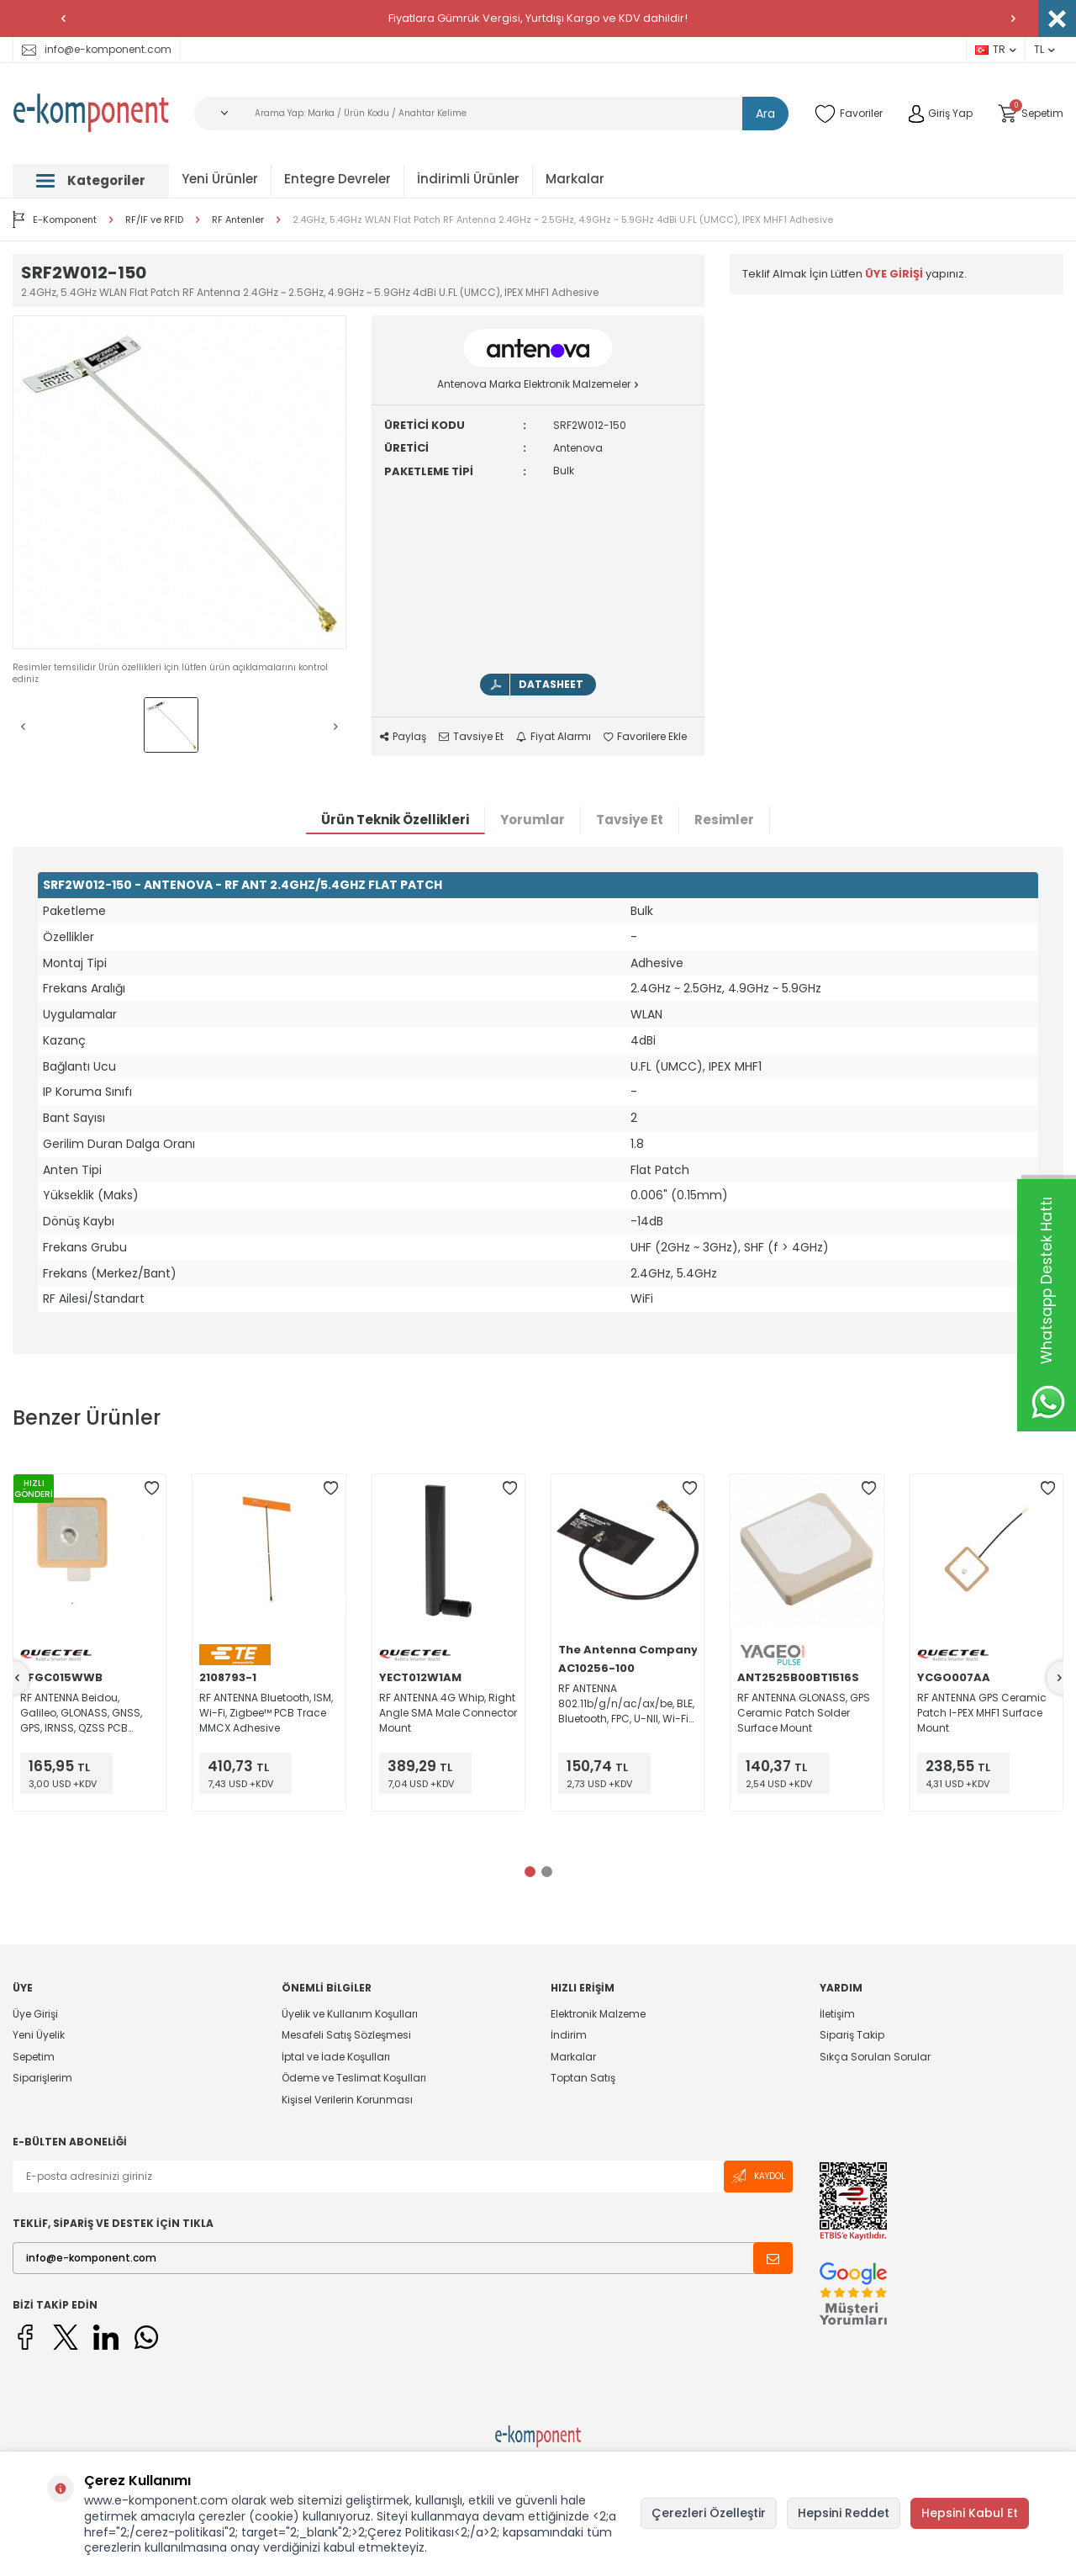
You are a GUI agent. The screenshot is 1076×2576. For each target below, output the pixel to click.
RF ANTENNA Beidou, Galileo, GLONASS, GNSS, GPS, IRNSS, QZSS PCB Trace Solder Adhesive (81, 1713)
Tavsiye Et (471, 736)
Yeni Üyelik (39, 2035)
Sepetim (34, 2057)
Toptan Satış (583, 2078)
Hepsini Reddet (843, 2513)
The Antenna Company (627, 1650)
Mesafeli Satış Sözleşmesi (346, 2035)
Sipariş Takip (852, 2035)
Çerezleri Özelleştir (708, 2513)
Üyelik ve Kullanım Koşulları (350, 2014)
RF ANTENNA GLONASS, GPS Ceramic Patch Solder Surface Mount (803, 1712)
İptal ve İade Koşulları (336, 2057)
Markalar (575, 179)
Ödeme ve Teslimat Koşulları (354, 2078)
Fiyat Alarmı (553, 736)
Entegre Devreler (337, 179)
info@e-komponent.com (96, 49)
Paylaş (403, 736)
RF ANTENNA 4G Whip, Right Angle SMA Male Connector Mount (448, 1712)
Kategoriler (90, 180)
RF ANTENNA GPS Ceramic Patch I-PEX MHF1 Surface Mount (982, 1712)
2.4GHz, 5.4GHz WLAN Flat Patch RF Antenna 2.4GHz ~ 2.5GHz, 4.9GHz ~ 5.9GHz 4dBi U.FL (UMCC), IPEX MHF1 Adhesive (563, 220)
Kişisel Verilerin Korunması (347, 2099)
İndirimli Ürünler (468, 179)
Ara (765, 113)
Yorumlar (532, 819)
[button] (63, 18)
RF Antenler (238, 220)
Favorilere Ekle (645, 736)
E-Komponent (55, 219)
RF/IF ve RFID (154, 220)
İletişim (837, 2014)
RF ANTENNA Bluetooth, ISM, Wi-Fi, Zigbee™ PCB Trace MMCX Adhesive (266, 1712)
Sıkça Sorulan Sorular (875, 2057)
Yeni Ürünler (220, 179)
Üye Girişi (35, 2014)
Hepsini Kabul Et (969, 2513)
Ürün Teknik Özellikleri (395, 819)
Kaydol (758, 2176)
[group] (179, 482)
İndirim (569, 2035)
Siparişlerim (42, 2078)
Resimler (724, 819)
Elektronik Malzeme (598, 2014)
